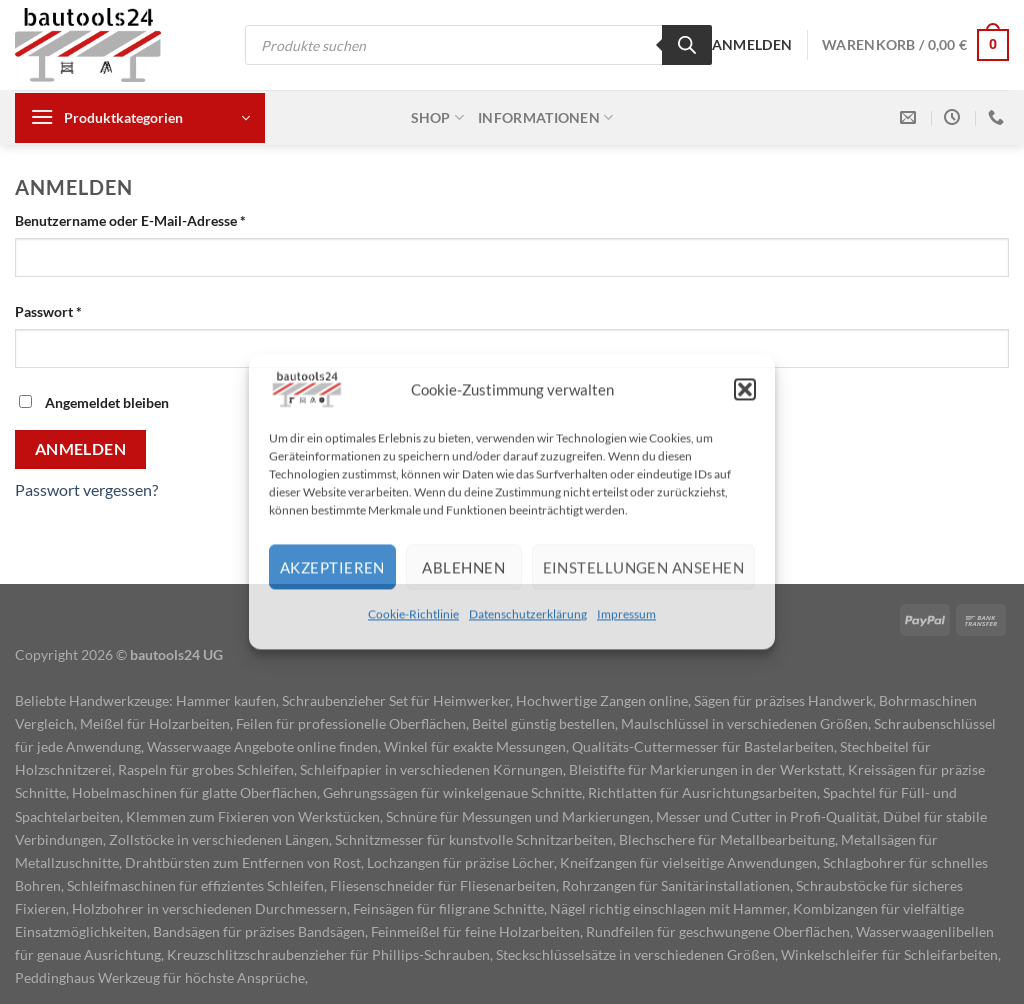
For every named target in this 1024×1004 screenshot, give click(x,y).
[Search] (687, 45)
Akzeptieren (332, 567)
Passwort (86, 310)
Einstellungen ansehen (643, 567)
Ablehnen (463, 567)
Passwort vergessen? (86, 489)
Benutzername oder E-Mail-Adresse (168, 219)
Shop (438, 117)
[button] (745, 389)
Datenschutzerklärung (528, 613)
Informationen (545, 117)
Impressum (626, 613)
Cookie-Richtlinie (413, 613)
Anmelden (81, 449)
